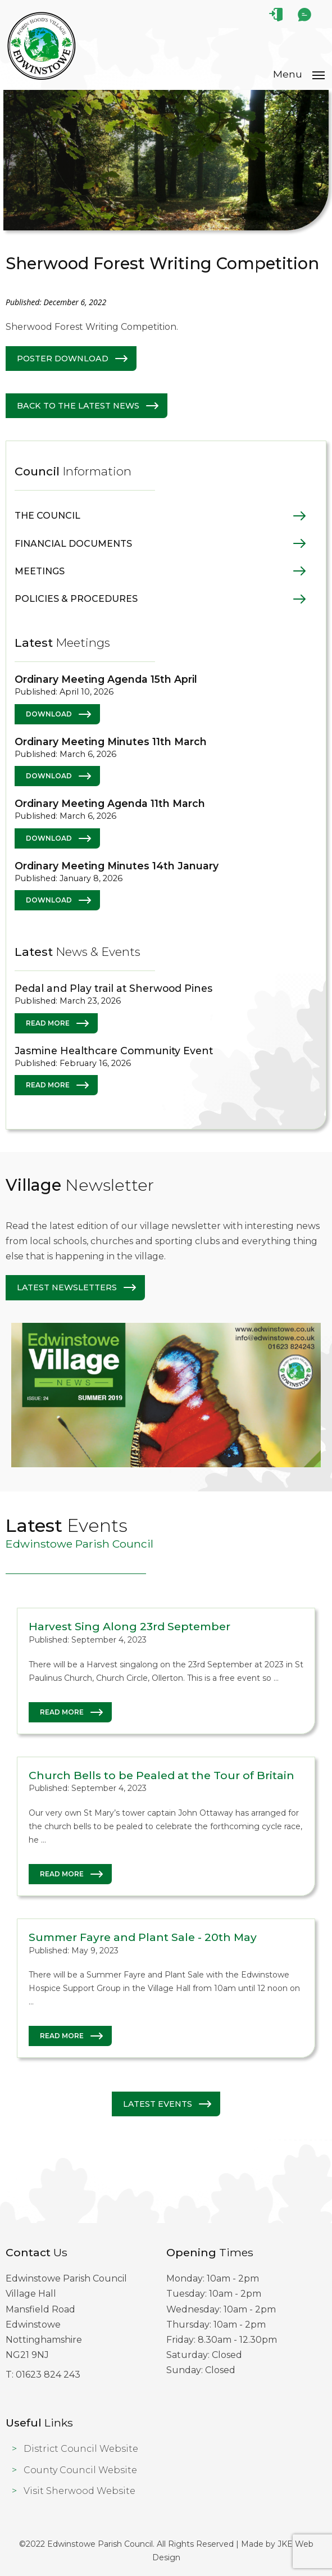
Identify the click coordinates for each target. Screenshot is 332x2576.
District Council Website (81, 2448)
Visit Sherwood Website (79, 2491)
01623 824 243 (48, 2374)
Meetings (40, 571)
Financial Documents (73, 543)
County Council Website (80, 2470)
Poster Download (62, 358)
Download (49, 714)
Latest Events (157, 2104)
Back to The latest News (78, 406)
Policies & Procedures (76, 598)
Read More (48, 1023)
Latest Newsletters (67, 1287)
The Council (47, 515)
